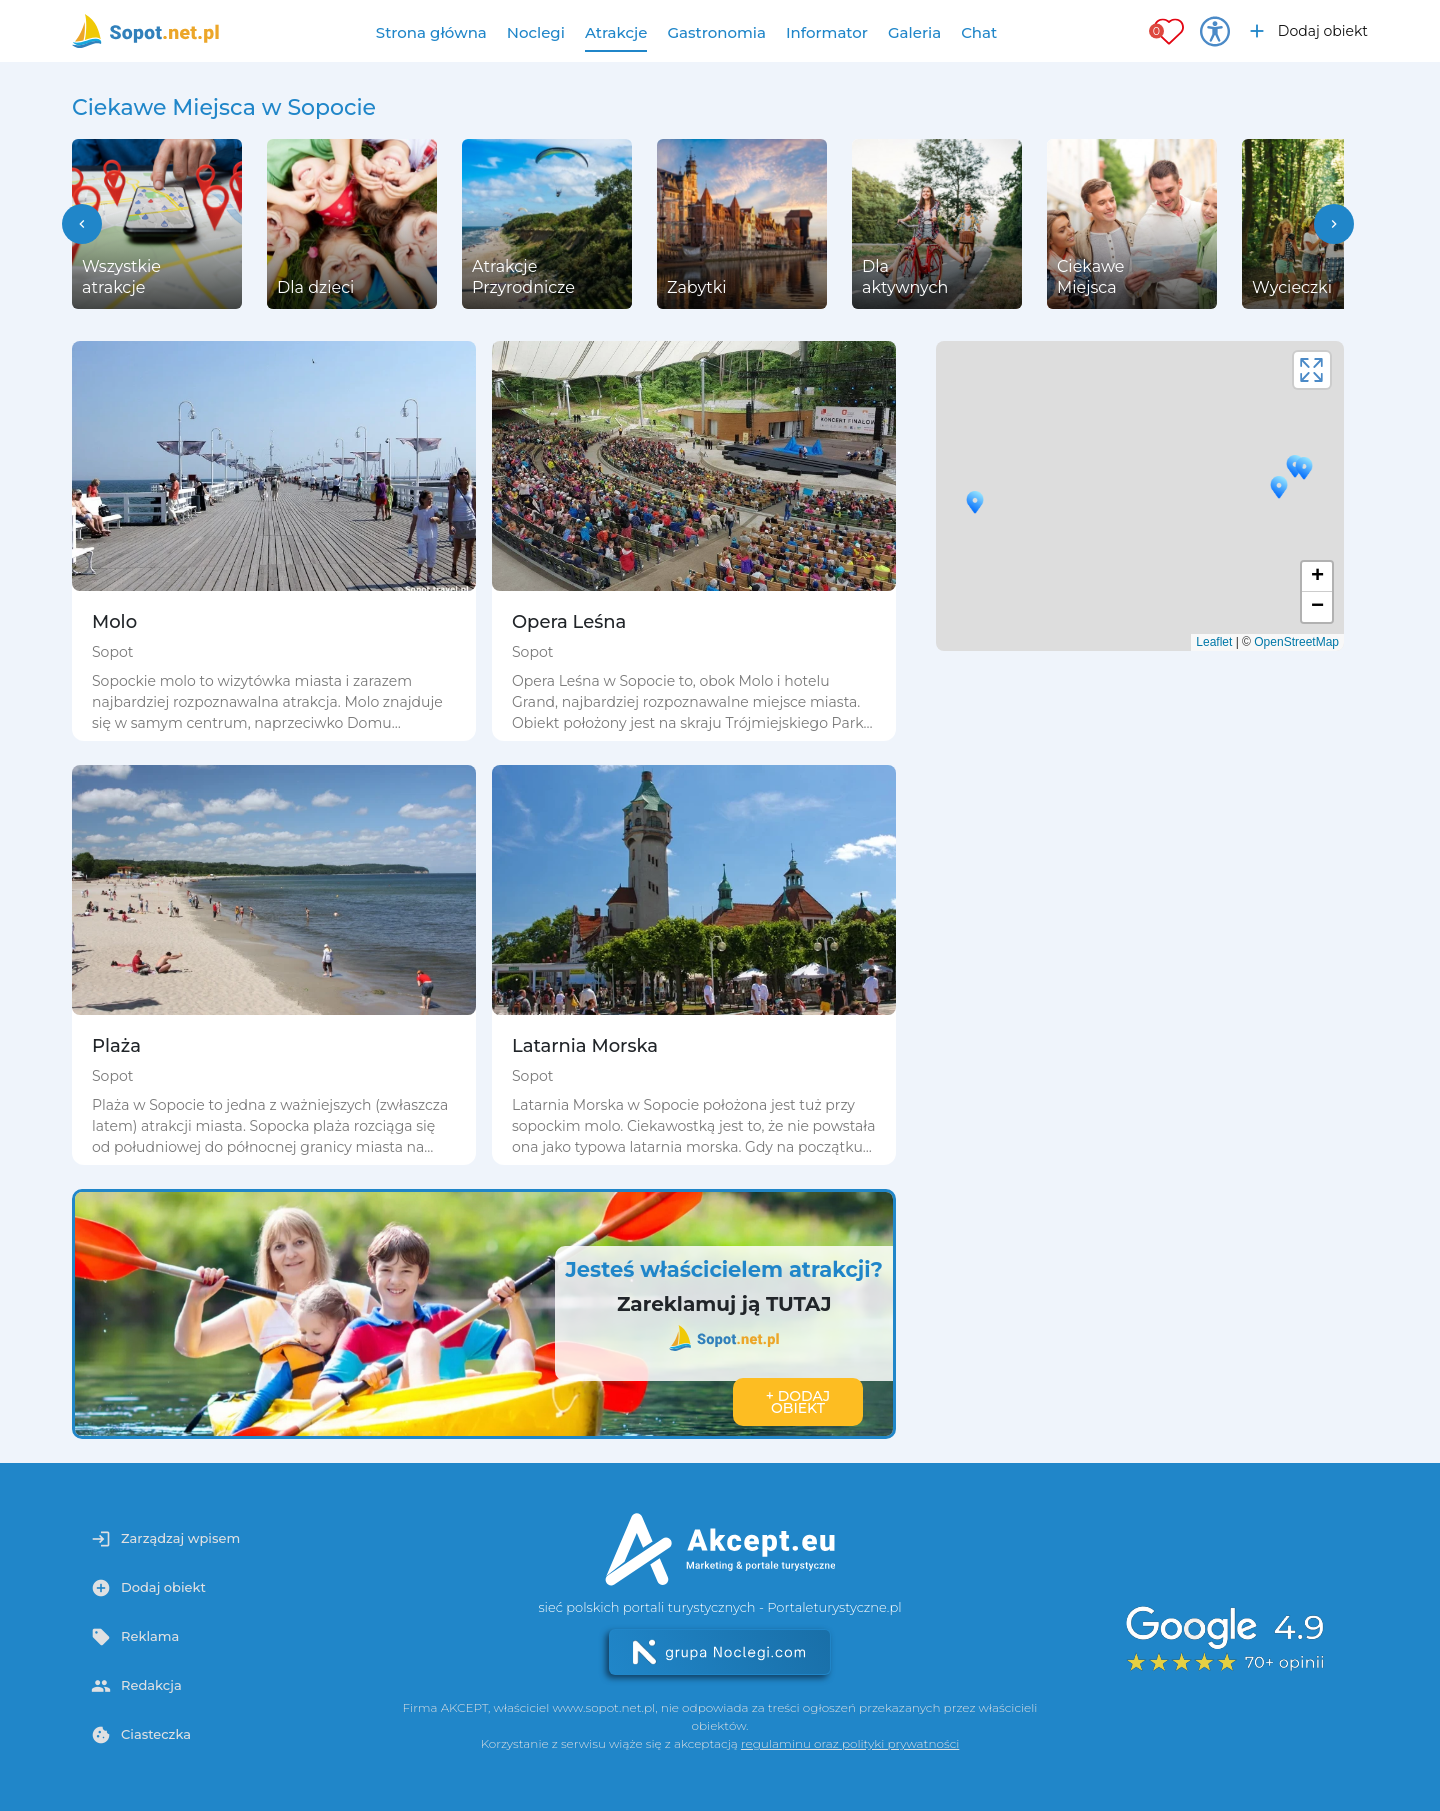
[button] (82, 224)
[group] (157, 224)
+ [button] (1317, 577)
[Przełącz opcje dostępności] (1215, 31)
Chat (979, 32)
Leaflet (1214, 642)
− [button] (1317, 607)
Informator (827, 32)
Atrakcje (616, 32)
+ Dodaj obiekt (798, 1402)
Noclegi (536, 32)
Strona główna (431, 32)
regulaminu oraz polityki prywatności (850, 1743)
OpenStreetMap (1296, 642)
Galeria (914, 32)
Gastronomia (716, 32)
